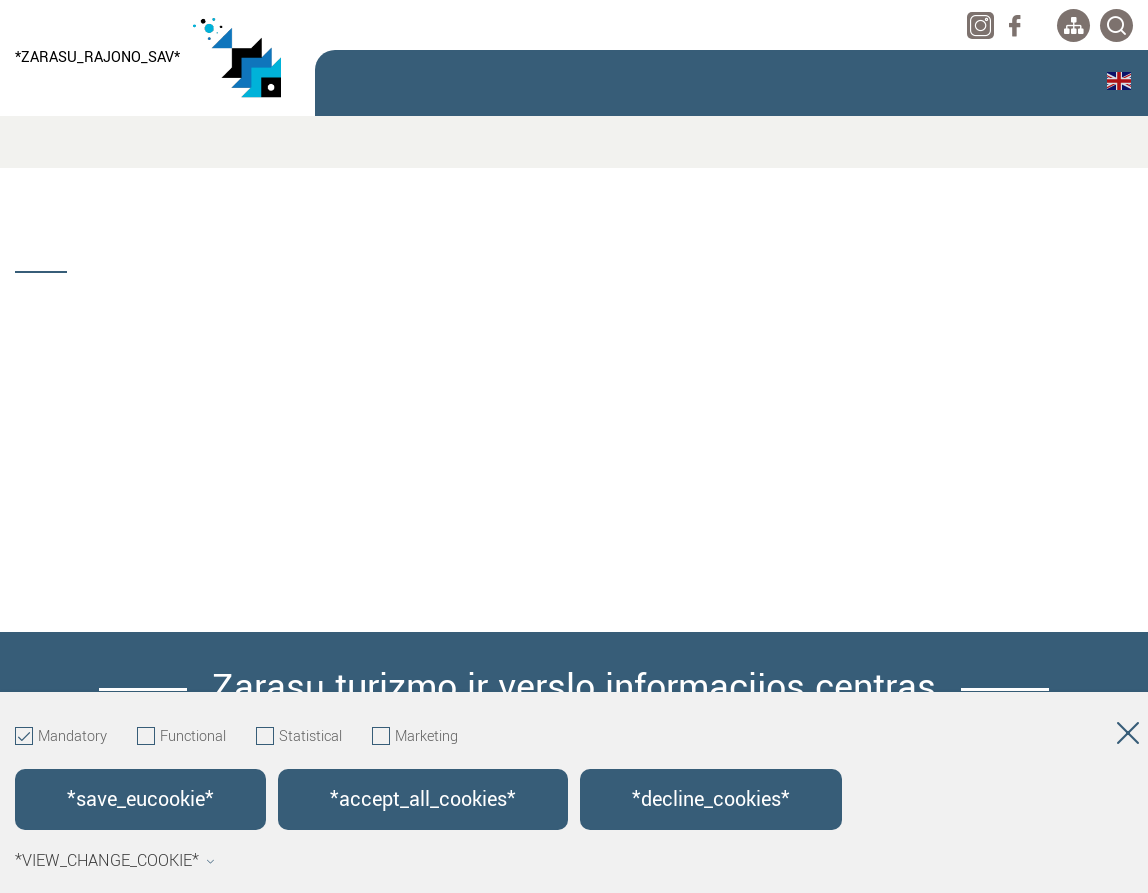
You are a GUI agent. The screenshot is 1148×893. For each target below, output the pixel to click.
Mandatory (61, 737)
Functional (181, 737)
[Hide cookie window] (1128, 737)
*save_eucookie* (140, 799)
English (1119, 81)
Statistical (299, 737)
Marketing (415, 737)
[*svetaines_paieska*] (1116, 25)
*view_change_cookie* (115, 861)
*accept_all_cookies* (423, 799)
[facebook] (1014, 25)
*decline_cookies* (711, 799)
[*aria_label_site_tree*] (1073, 25)
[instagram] (980, 25)
